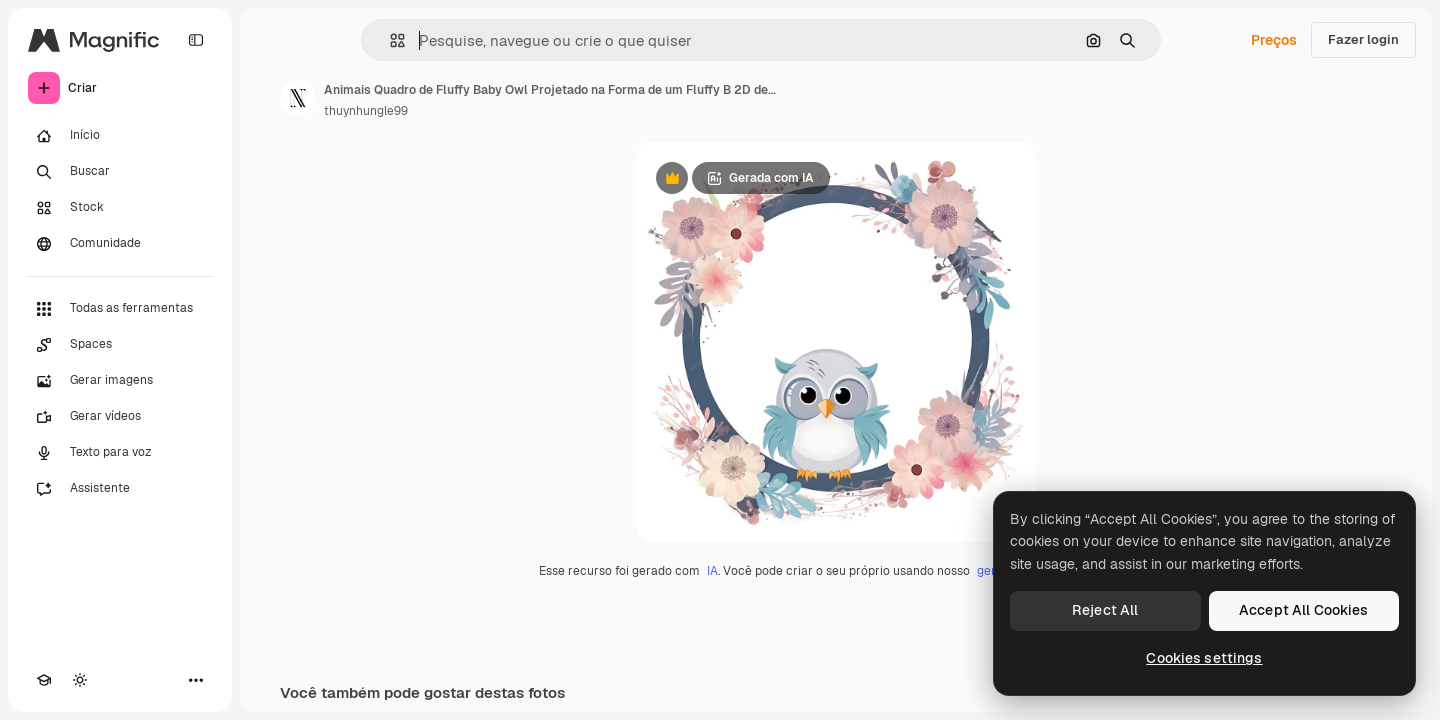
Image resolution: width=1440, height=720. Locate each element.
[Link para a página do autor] (298, 98)
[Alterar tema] (80, 680)
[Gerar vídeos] (120, 417)
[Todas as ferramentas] (120, 309)
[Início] (120, 136)
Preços (1274, 40)
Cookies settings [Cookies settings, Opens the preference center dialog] (1204, 658)
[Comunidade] (120, 244)
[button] (389, 40)
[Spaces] (120, 345)
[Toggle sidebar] (196, 40)
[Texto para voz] (120, 453)
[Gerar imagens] (120, 381)
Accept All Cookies (1304, 610)
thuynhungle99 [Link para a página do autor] (366, 111)
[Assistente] (120, 489)
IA (712, 571)
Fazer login (1363, 39)
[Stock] (120, 208)
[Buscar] (120, 172)
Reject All (1105, 610)
